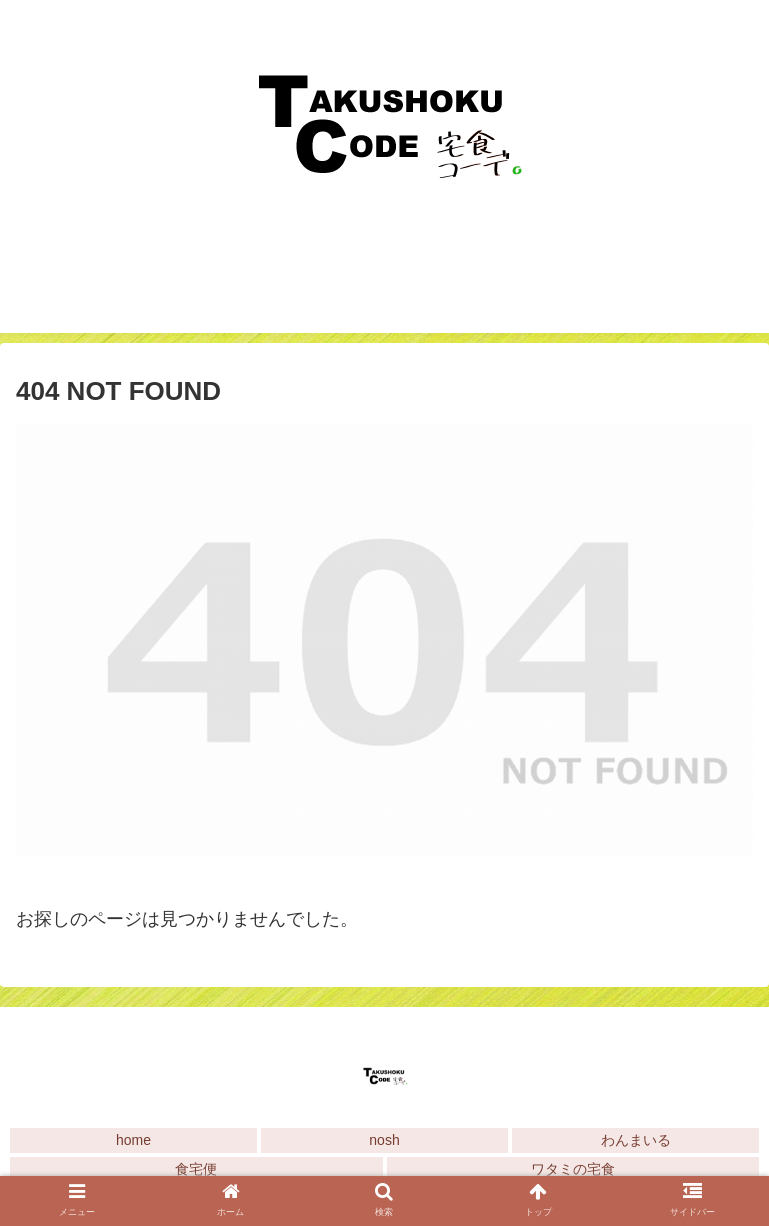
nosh (384, 1140)
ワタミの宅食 (573, 1169)
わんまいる (636, 1140)
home (133, 1140)
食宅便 (196, 1169)
